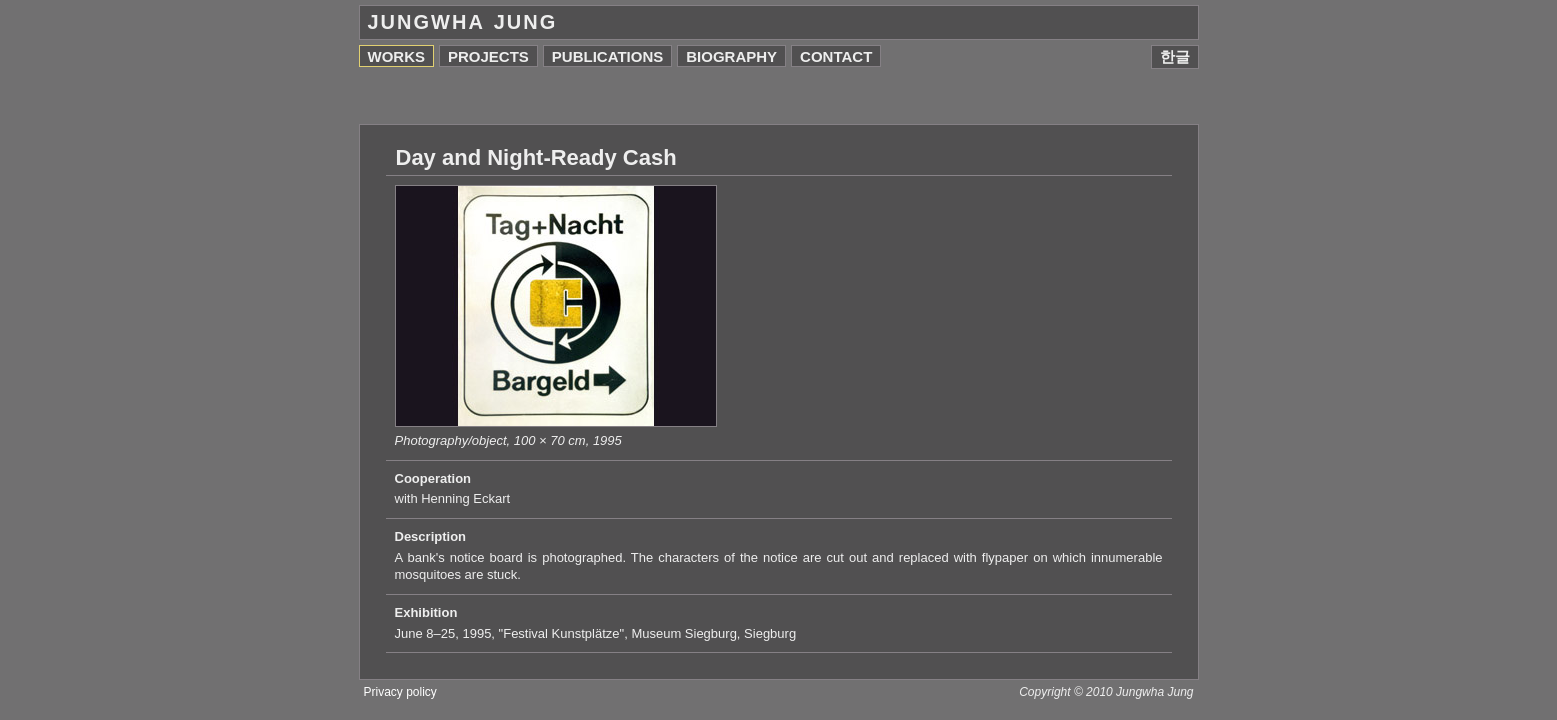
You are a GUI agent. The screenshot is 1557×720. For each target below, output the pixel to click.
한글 (1175, 56)
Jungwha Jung (463, 22)
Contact (836, 56)
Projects (488, 56)
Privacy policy (400, 692)
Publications (607, 56)
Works (397, 56)
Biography (731, 56)
